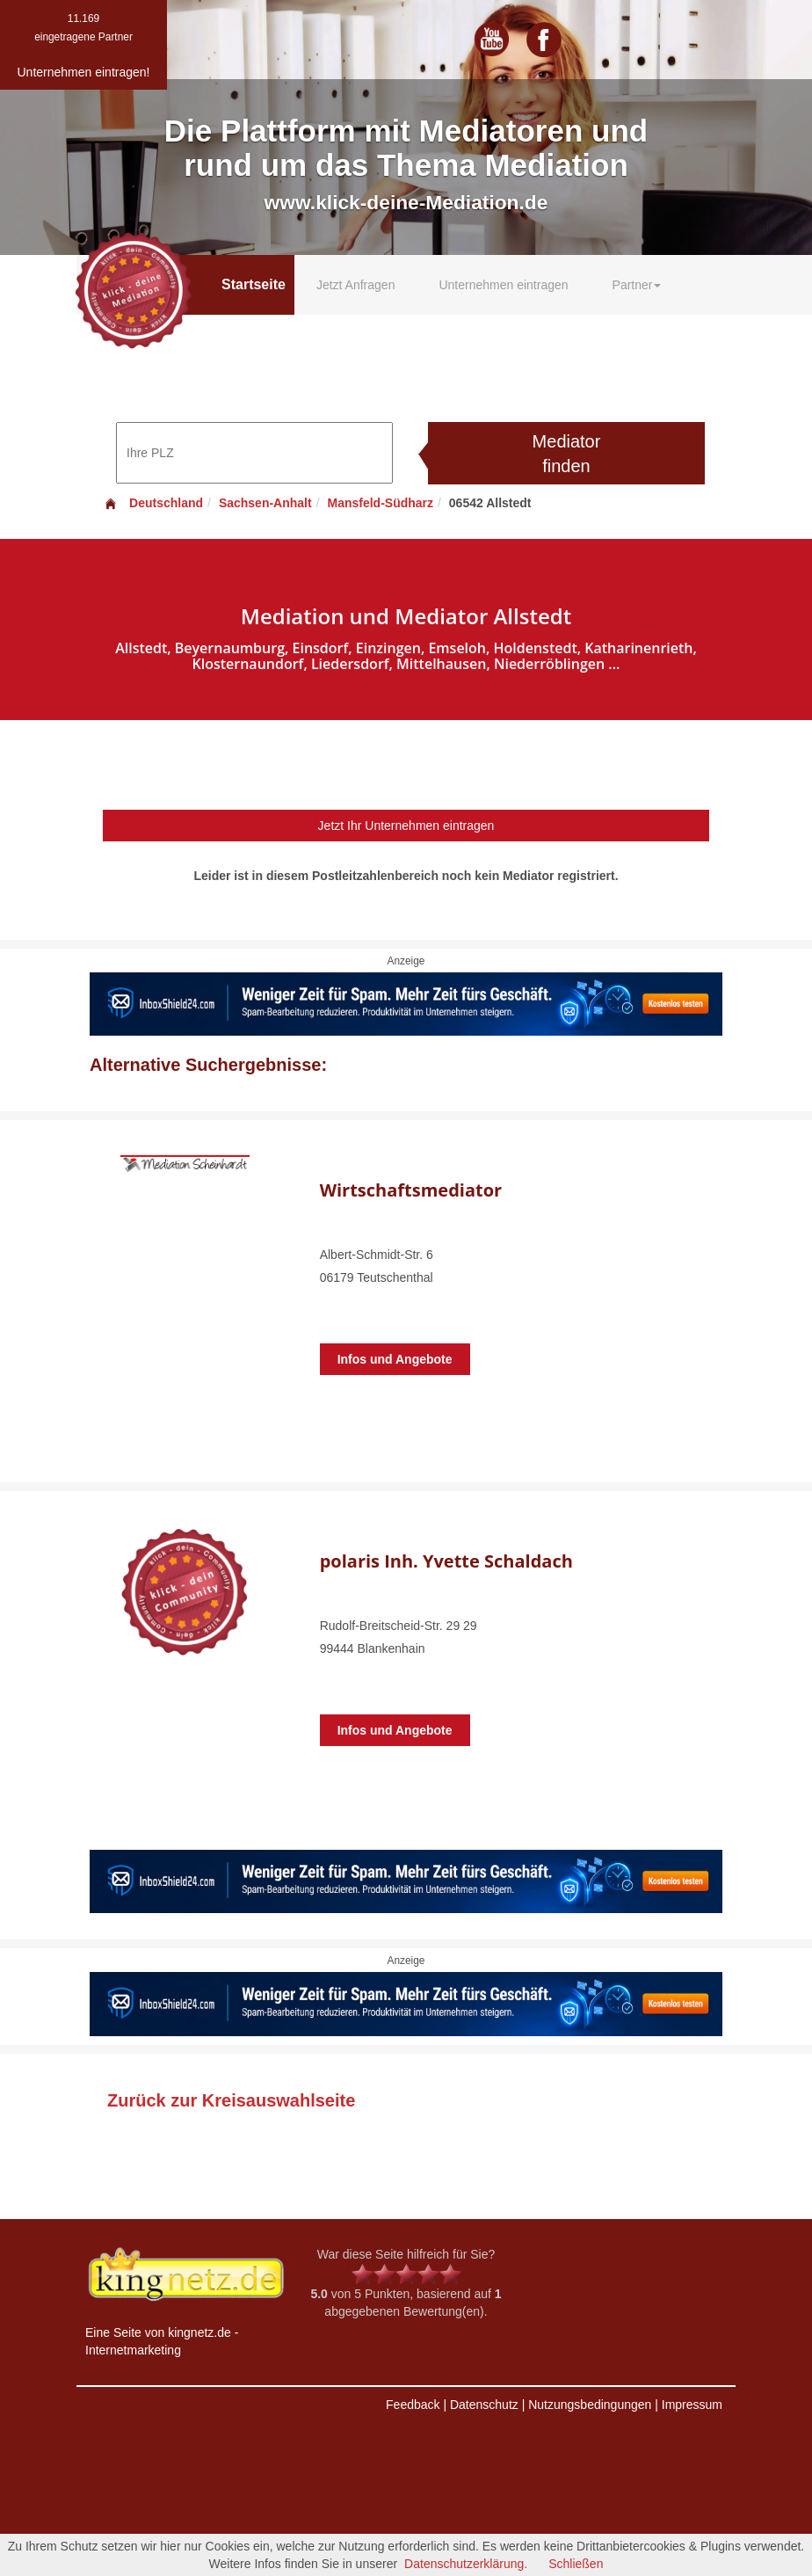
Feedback (412, 2405)
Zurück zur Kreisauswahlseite (231, 2100)
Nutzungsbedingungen (589, 2405)
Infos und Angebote (395, 1359)
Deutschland (153, 503)
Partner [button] (637, 285)
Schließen (575, 2564)
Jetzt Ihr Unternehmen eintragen (406, 826)
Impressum (692, 2405)
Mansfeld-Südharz (380, 503)
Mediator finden (567, 454)
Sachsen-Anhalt (265, 503)
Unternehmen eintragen (503, 285)
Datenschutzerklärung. (465, 2564)
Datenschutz (484, 2405)
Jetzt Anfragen (355, 285)
